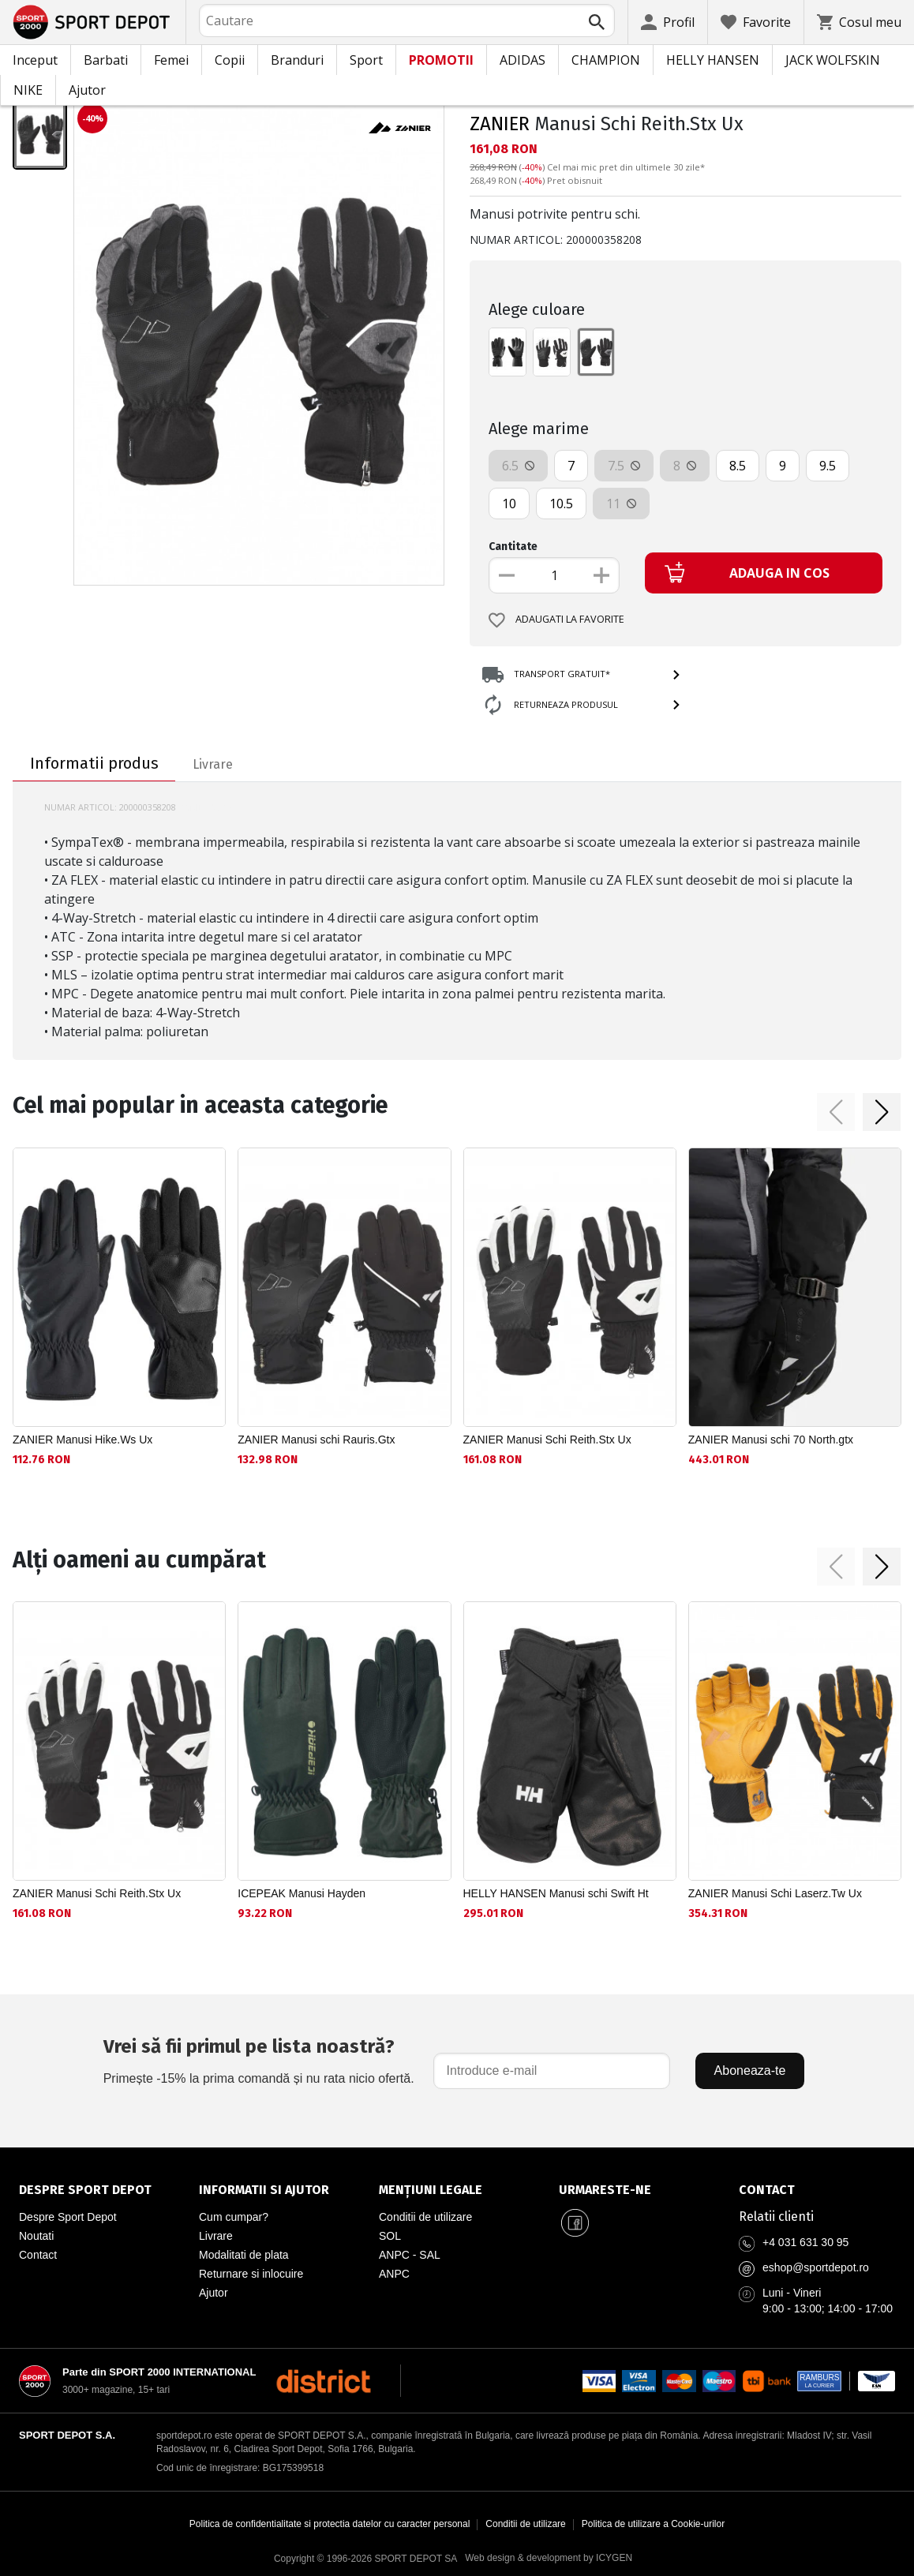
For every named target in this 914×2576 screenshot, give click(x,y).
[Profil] (667, 22)
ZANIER (500, 124)
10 (509, 503)
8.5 (737, 465)
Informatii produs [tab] (94, 763)
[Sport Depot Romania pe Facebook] (574, 2223)
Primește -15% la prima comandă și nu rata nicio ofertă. (258, 2058)
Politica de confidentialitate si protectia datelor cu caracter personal (329, 2523)
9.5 (827, 465)
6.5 (518, 465)
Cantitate (513, 546)
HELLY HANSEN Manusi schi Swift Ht (556, 1893)
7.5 (624, 465)
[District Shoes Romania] (323, 2381)
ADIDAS (522, 60)
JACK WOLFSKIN (832, 60)
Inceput (35, 60)
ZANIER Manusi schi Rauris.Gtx (316, 1439)
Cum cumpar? (233, 2217)
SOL (390, 2236)
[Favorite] (755, 22)
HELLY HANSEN (712, 60)
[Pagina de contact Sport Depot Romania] (817, 2190)
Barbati (106, 60)
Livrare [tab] (213, 764)
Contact (38, 2254)
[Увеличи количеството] (601, 575)
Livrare (216, 2236)
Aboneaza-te (750, 2070)
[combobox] (407, 20)
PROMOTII (441, 60)
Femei (171, 60)
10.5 (561, 503)
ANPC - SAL (409, 2254)
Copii (230, 60)
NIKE (28, 90)
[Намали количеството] (507, 575)
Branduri (297, 60)
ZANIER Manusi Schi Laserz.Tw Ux (775, 1893)
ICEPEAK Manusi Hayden (301, 1893)
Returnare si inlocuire (251, 2273)
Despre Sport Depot (68, 2217)
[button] (836, 1112)
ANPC (394, 2273)
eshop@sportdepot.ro (815, 2267)
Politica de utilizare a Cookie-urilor (653, 2523)
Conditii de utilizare (425, 2217)
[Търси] (597, 22)
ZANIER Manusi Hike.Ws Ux (82, 1439)
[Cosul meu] (859, 22)
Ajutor (87, 90)
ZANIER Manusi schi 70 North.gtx (770, 1439)
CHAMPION (605, 60)
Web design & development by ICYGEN (548, 2557)
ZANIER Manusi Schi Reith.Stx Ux (547, 1439)
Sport (366, 60)
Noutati (36, 2236)
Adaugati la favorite (556, 619)
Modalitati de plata (244, 2254)
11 (621, 503)
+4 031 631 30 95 (805, 2242)
